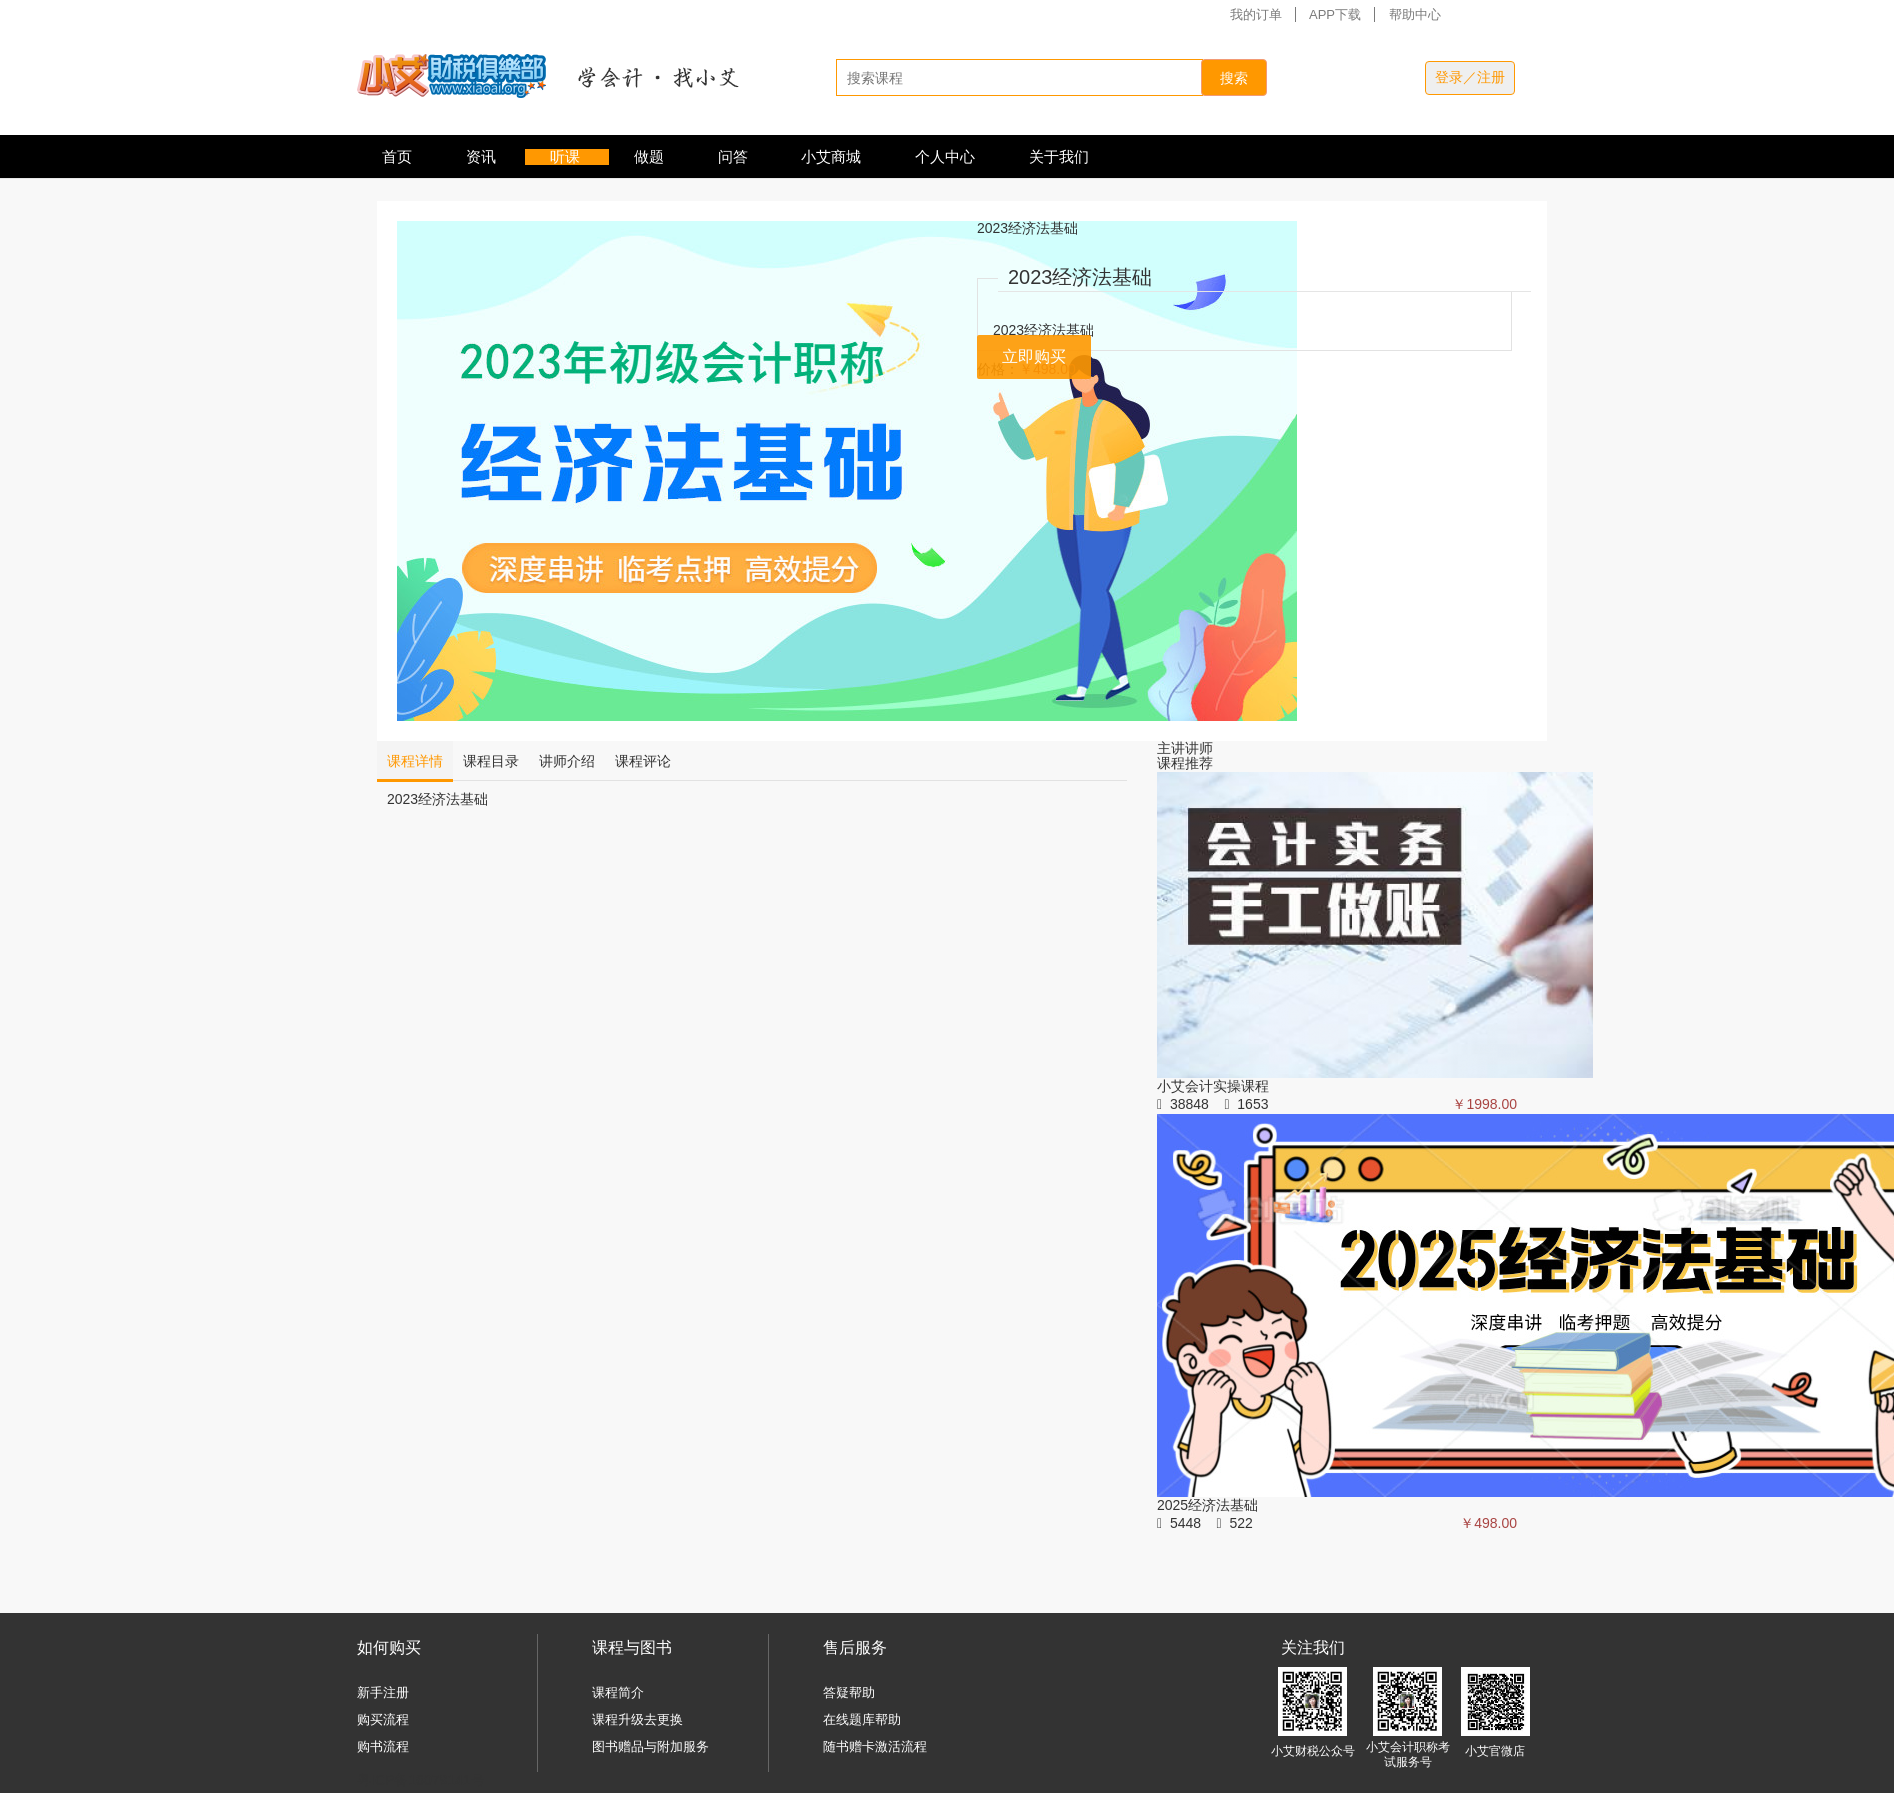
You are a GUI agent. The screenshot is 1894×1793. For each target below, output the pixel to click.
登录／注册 (1470, 77)
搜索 (1234, 78)
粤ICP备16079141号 (421, 1780)
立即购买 (1034, 356)
